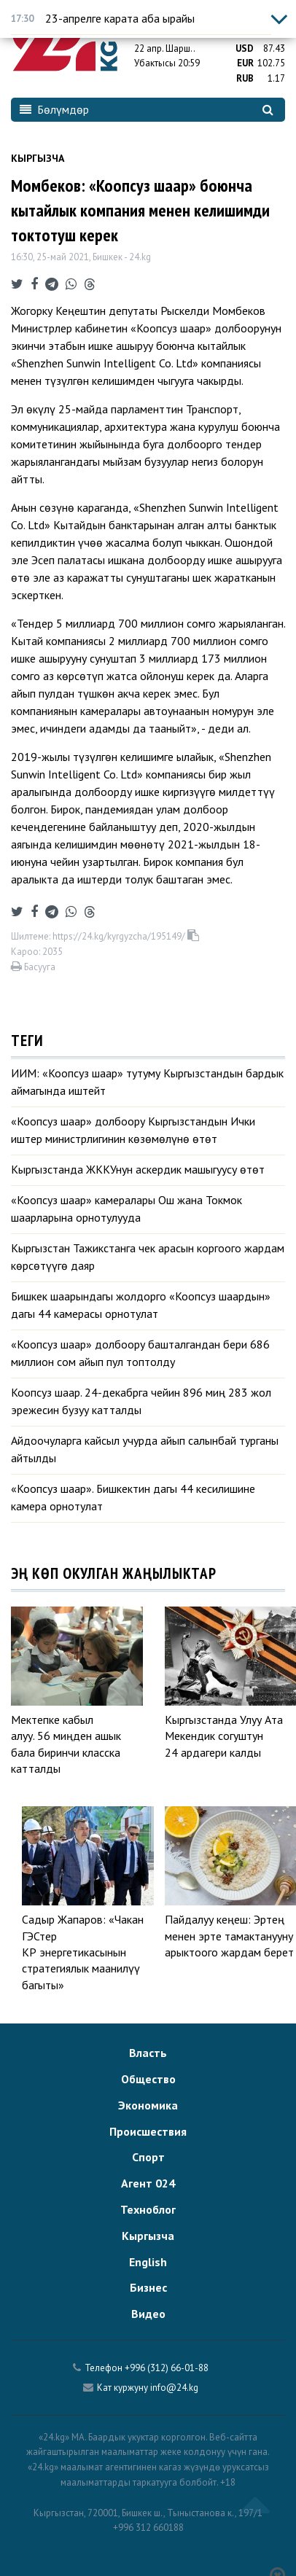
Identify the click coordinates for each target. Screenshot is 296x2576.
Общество (148, 2079)
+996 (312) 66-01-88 (167, 2368)
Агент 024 (148, 2183)
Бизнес (148, 2287)
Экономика (148, 2105)
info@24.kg (174, 2387)
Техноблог (148, 2209)
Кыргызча (37, 158)
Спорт (148, 2157)
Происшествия (148, 2131)
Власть (148, 2052)
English (148, 2262)
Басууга (33, 967)
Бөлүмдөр (54, 109)
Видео (148, 2313)
